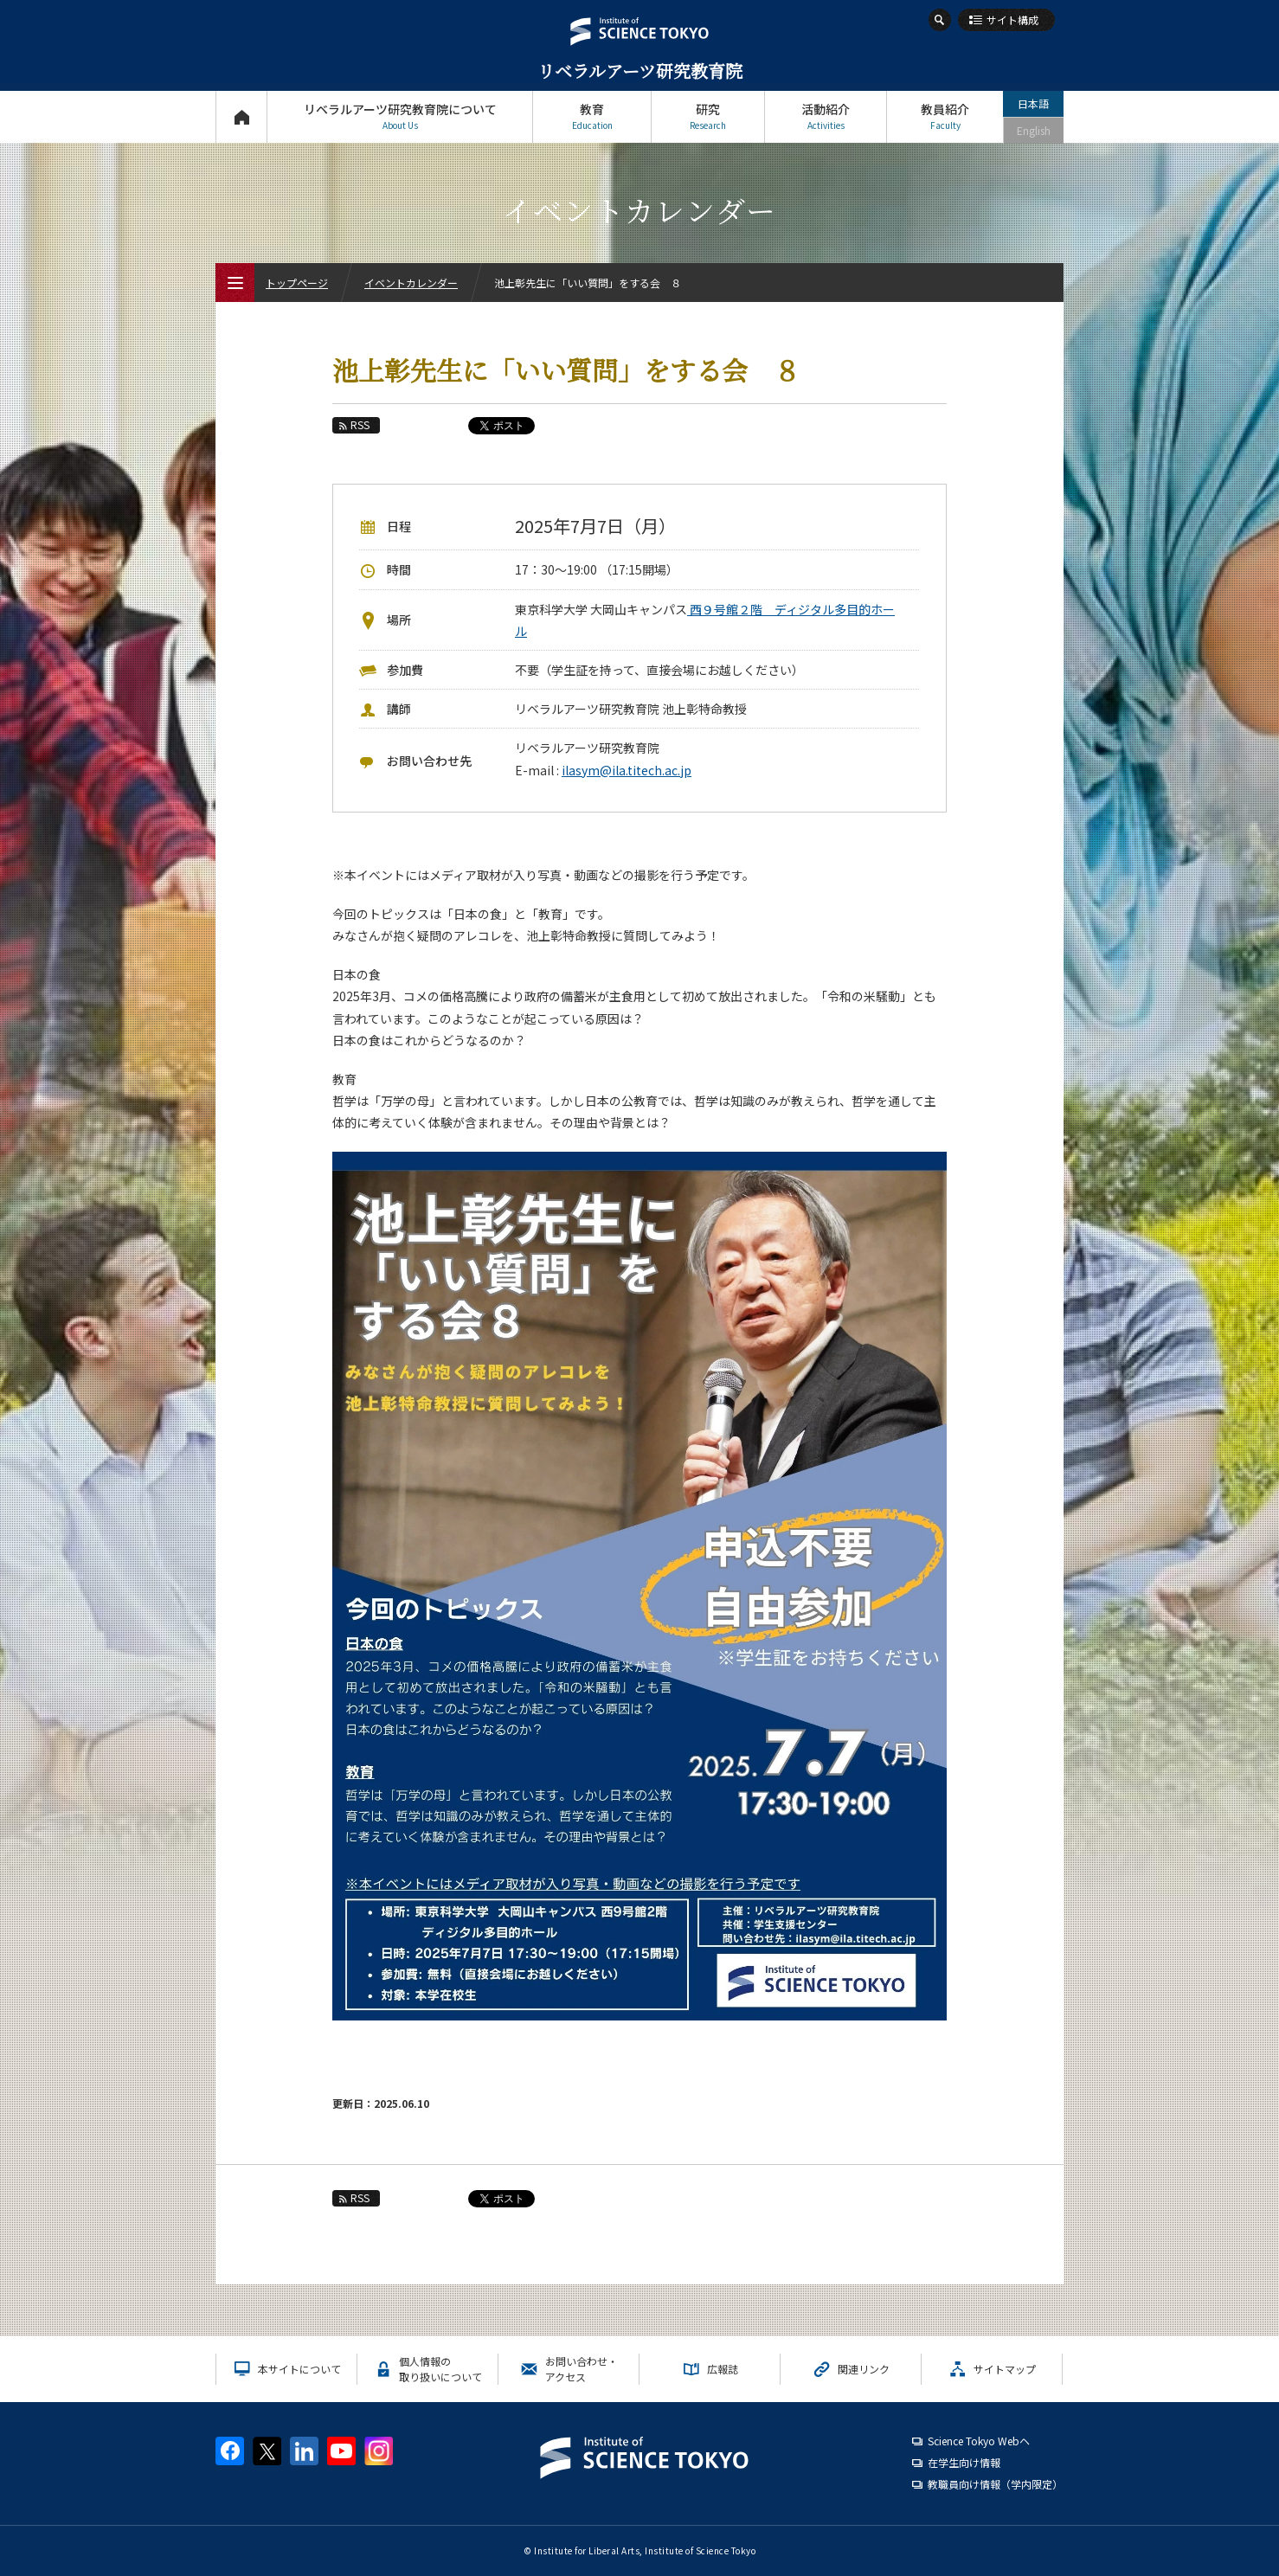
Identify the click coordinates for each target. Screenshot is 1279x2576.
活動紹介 (825, 116)
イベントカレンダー (411, 282)
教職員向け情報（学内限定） (995, 2483)
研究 (708, 116)
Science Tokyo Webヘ (979, 2440)
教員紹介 (945, 116)
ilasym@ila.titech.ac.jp (626, 770)
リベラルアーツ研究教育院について (399, 116)
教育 (592, 116)
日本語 (1033, 103)
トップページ (241, 116)
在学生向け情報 (964, 2462)
